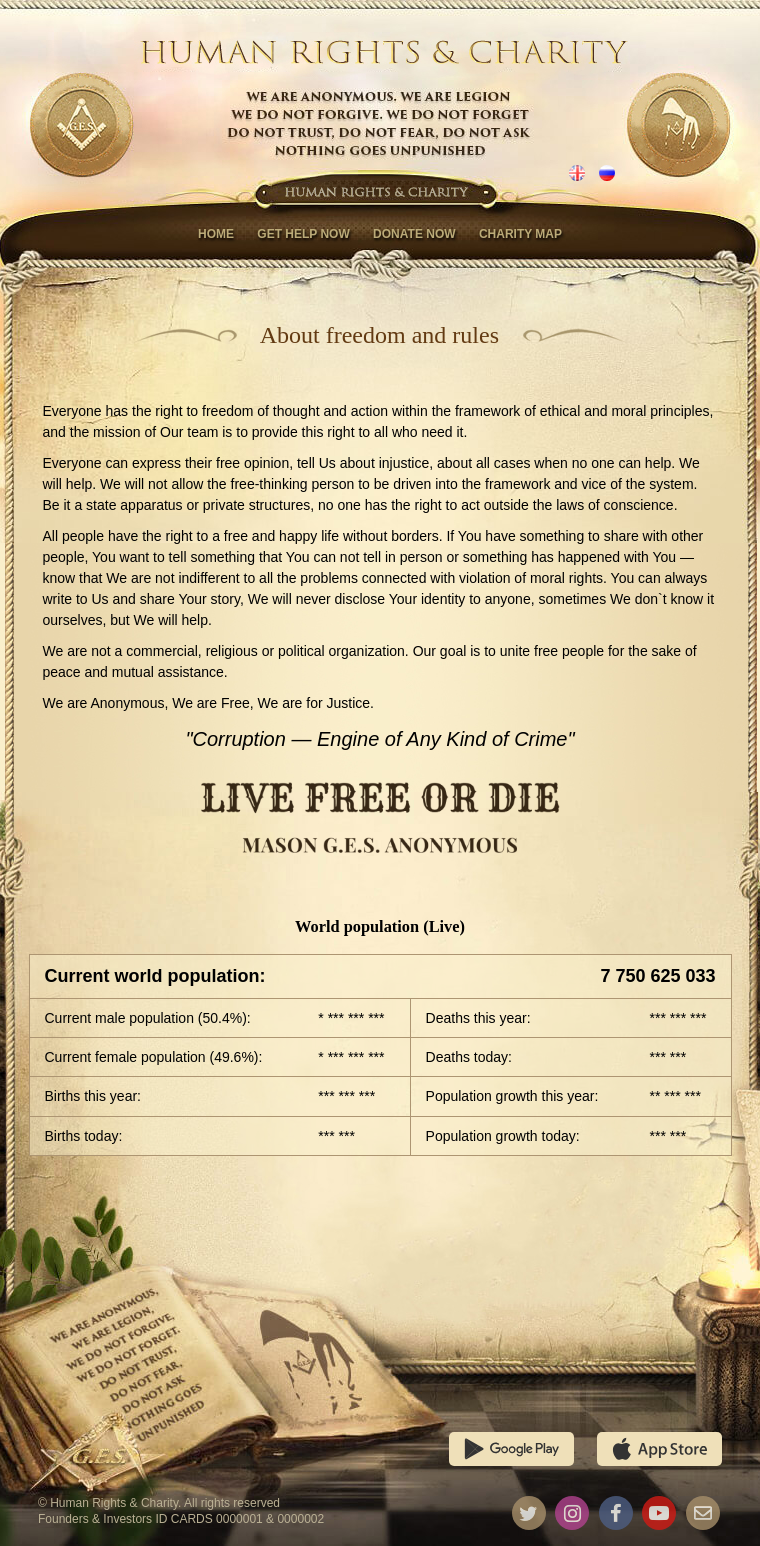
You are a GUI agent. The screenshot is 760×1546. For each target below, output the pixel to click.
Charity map (520, 234)
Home (216, 234)
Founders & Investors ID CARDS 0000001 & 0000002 (181, 1519)
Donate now (414, 234)
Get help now (303, 234)
